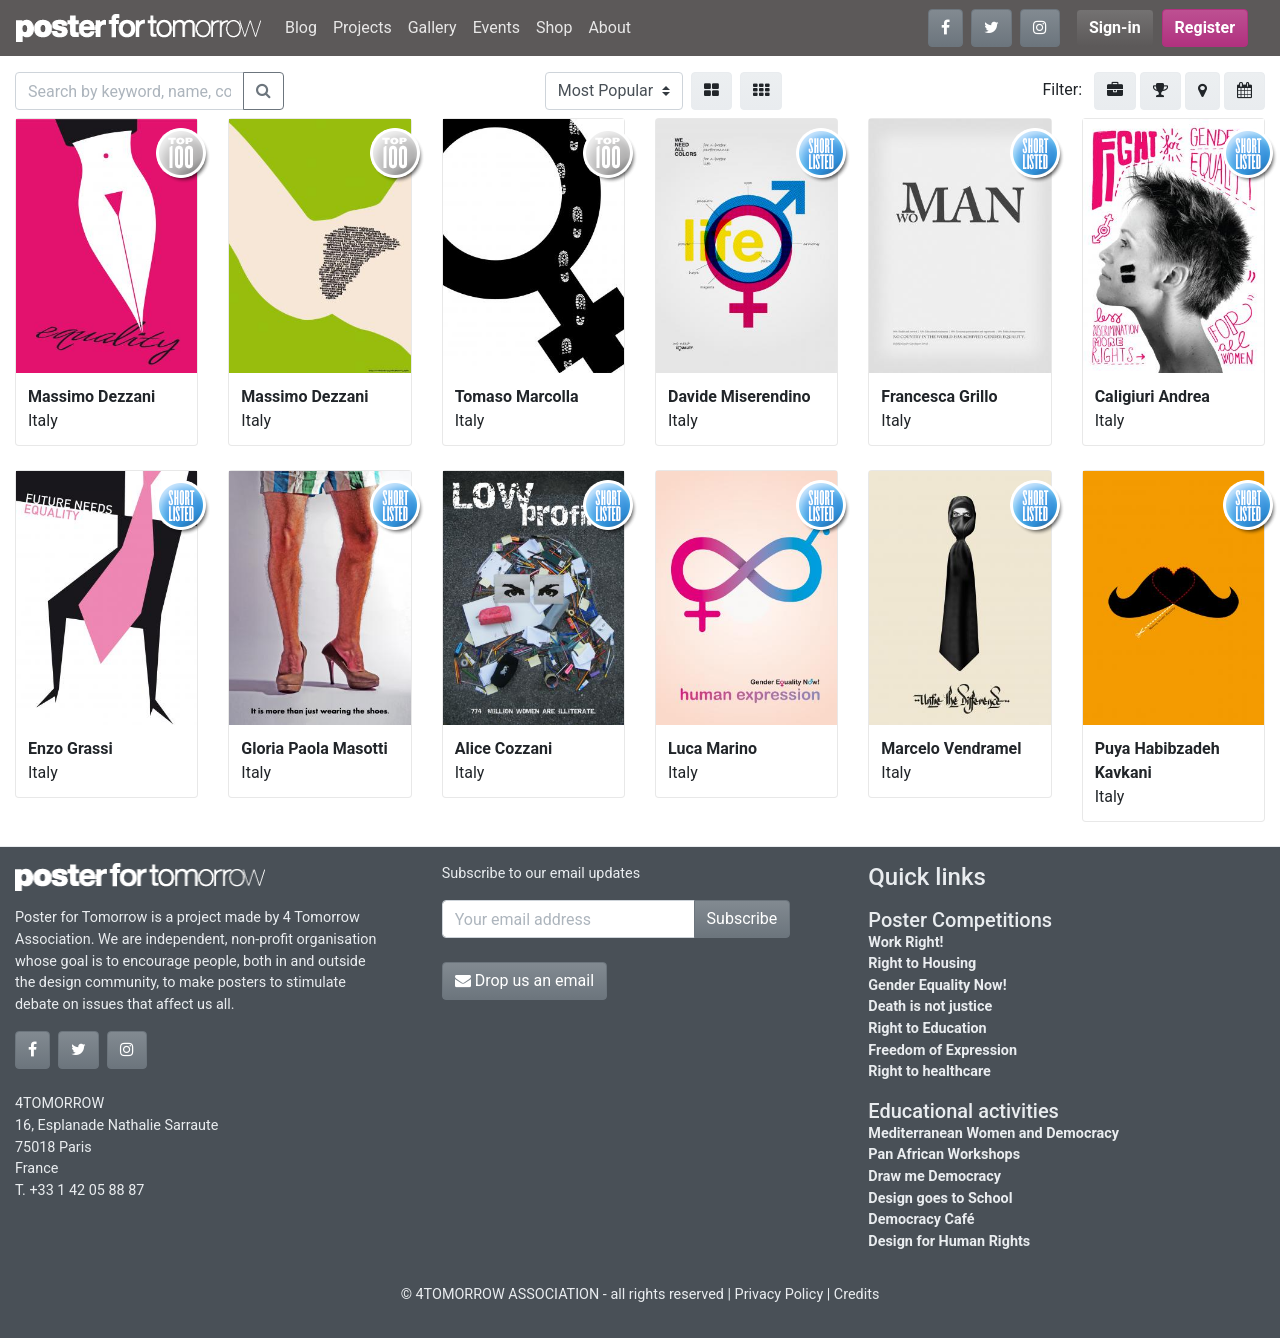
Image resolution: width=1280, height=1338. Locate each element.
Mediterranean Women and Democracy (993, 1133)
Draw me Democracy (934, 1176)
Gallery (432, 27)
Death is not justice (930, 1006)
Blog (301, 27)
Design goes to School (940, 1198)
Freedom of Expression (942, 1050)
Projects (362, 27)
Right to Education (927, 1028)
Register (1205, 27)
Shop (554, 27)
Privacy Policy (779, 1294)
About (609, 27)
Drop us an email (524, 980)
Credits (857, 1294)
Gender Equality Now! (937, 985)
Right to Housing (922, 963)
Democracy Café (921, 1219)
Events (496, 27)
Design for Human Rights (949, 1241)
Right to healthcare (929, 1071)
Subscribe (742, 918)
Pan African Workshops (944, 1154)
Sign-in (1115, 27)
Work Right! (905, 942)
